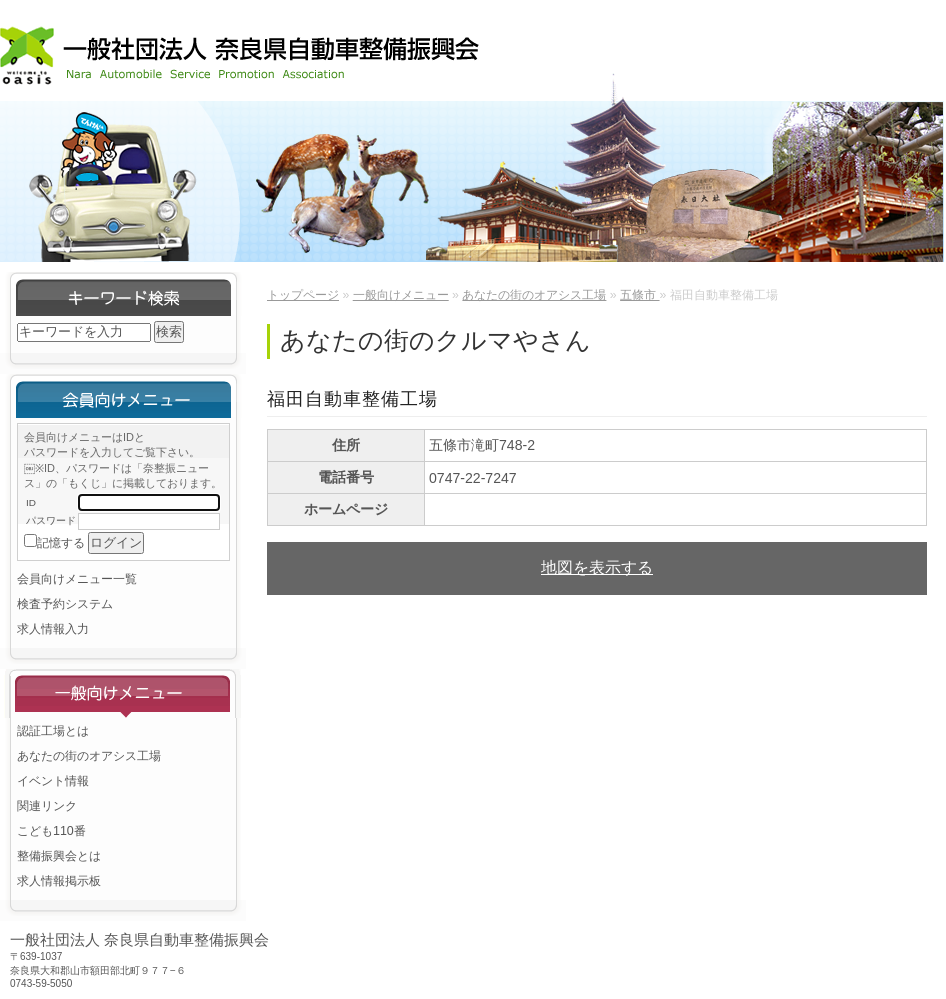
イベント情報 (53, 781)
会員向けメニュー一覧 (77, 579)
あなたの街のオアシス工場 (89, 756)
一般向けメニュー (401, 295)
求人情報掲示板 (59, 881)
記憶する (61, 543)
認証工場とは (53, 731)
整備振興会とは (59, 856)
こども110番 (51, 831)
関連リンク (47, 806)
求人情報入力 (53, 629)
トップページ (303, 295)
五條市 (639, 295)
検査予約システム (65, 604)
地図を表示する (597, 567)
